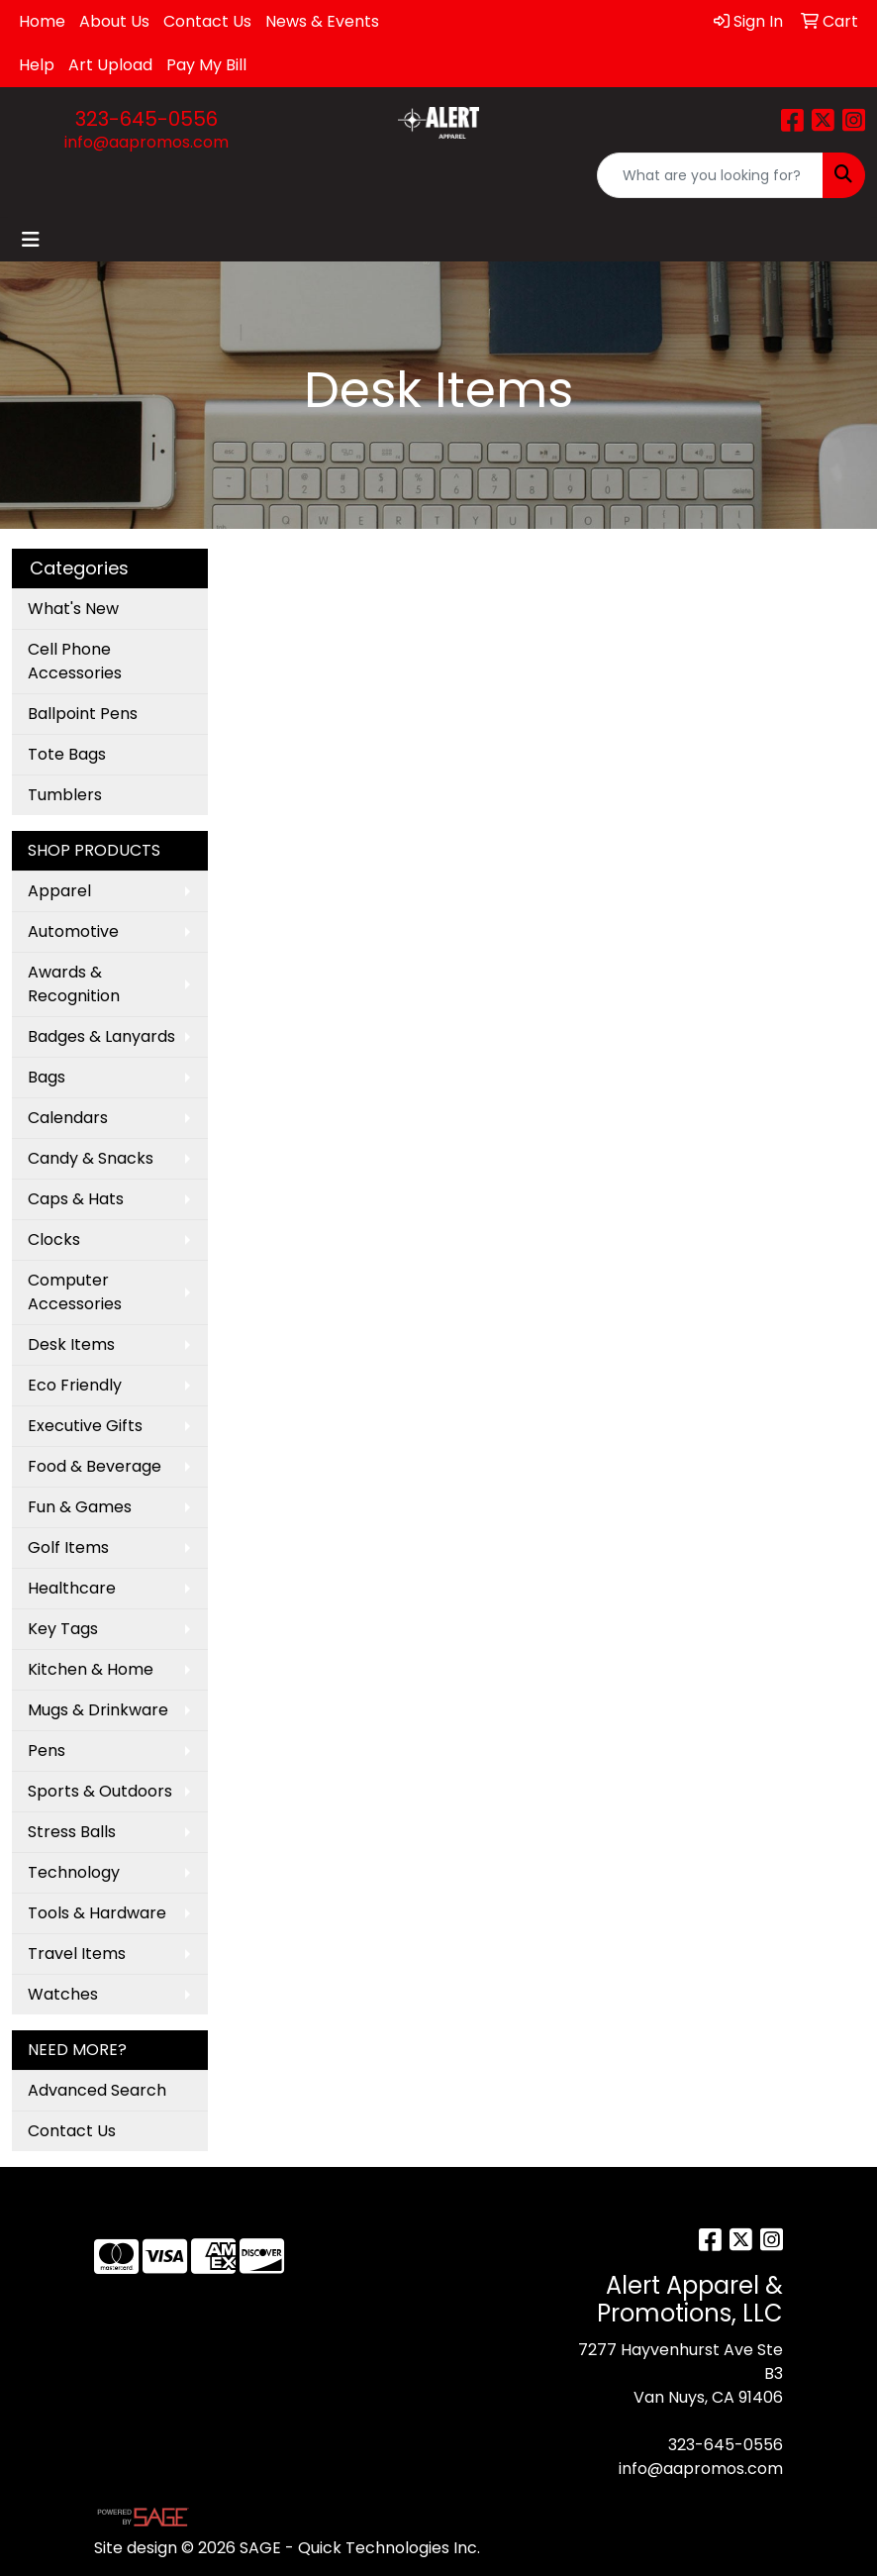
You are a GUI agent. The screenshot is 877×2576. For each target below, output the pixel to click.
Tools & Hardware (97, 1913)
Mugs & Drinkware (98, 1710)
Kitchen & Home (90, 1669)
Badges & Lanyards (101, 1036)
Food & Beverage (94, 1466)
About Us (114, 21)
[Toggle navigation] (30, 240)
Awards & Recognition (74, 984)
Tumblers (65, 794)
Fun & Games (80, 1506)
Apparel (59, 890)
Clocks (54, 1239)
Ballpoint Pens (83, 713)
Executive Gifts (85, 1425)
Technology (74, 1872)
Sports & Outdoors (100, 1791)
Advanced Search (97, 2090)
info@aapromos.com (146, 142)
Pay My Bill (206, 64)
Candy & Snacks (90, 1158)
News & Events (322, 21)
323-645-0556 (146, 119)
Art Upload (110, 64)
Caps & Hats (76, 1198)
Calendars (68, 1117)
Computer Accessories (75, 1292)
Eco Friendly (75, 1385)
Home (42, 21)
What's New (73, 608)
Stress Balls (72, 1831)
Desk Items (71, 1344)
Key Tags (63, 1628)
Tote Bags (67, 754)
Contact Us (207, 21)
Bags (46, 1077)
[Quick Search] (710, 175)
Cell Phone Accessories (75, 661)
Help (36, 64)
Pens (46, 1750)
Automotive (73, 931)
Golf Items (68, 1547)
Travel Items (77, 1953)
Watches (63, 1994)
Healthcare (72, 1588)
